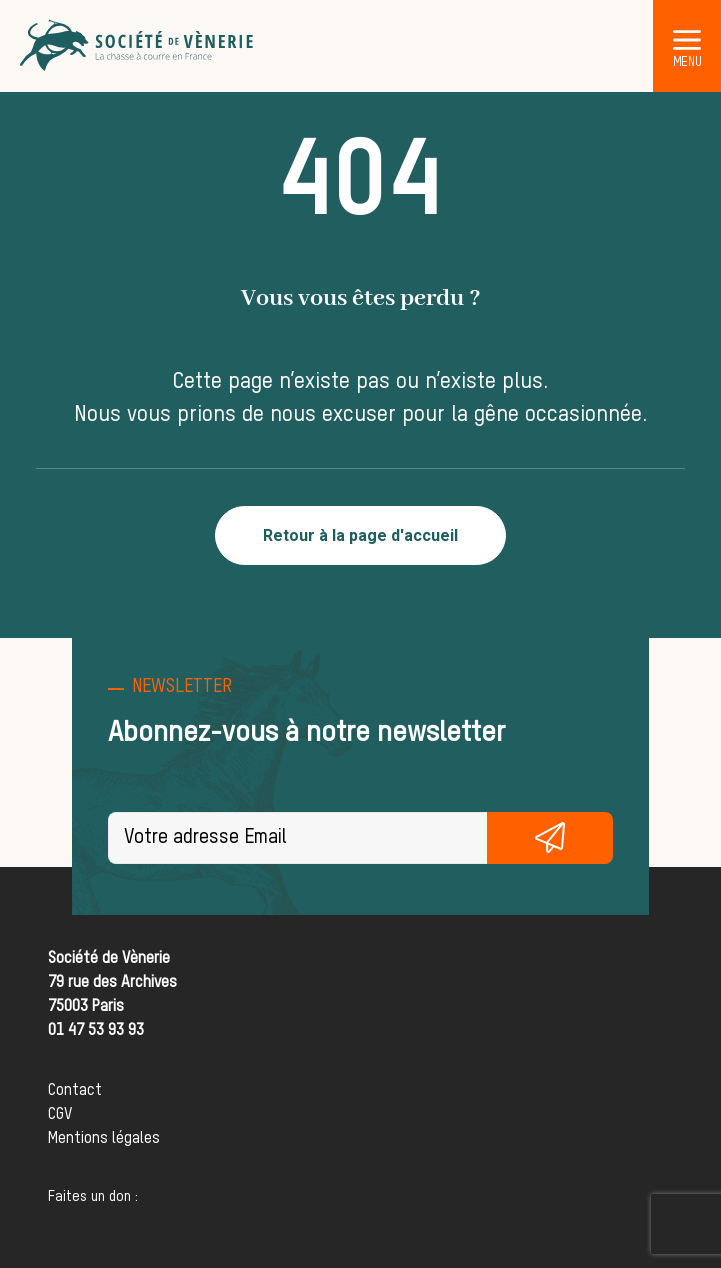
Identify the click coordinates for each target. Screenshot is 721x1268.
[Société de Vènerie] (138, 46)
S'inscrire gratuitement (550, 838)
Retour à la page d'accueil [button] (360, 535)
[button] (687, 39)
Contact (75, 1091)
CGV (60, 1115)
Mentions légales (104, 1139)
